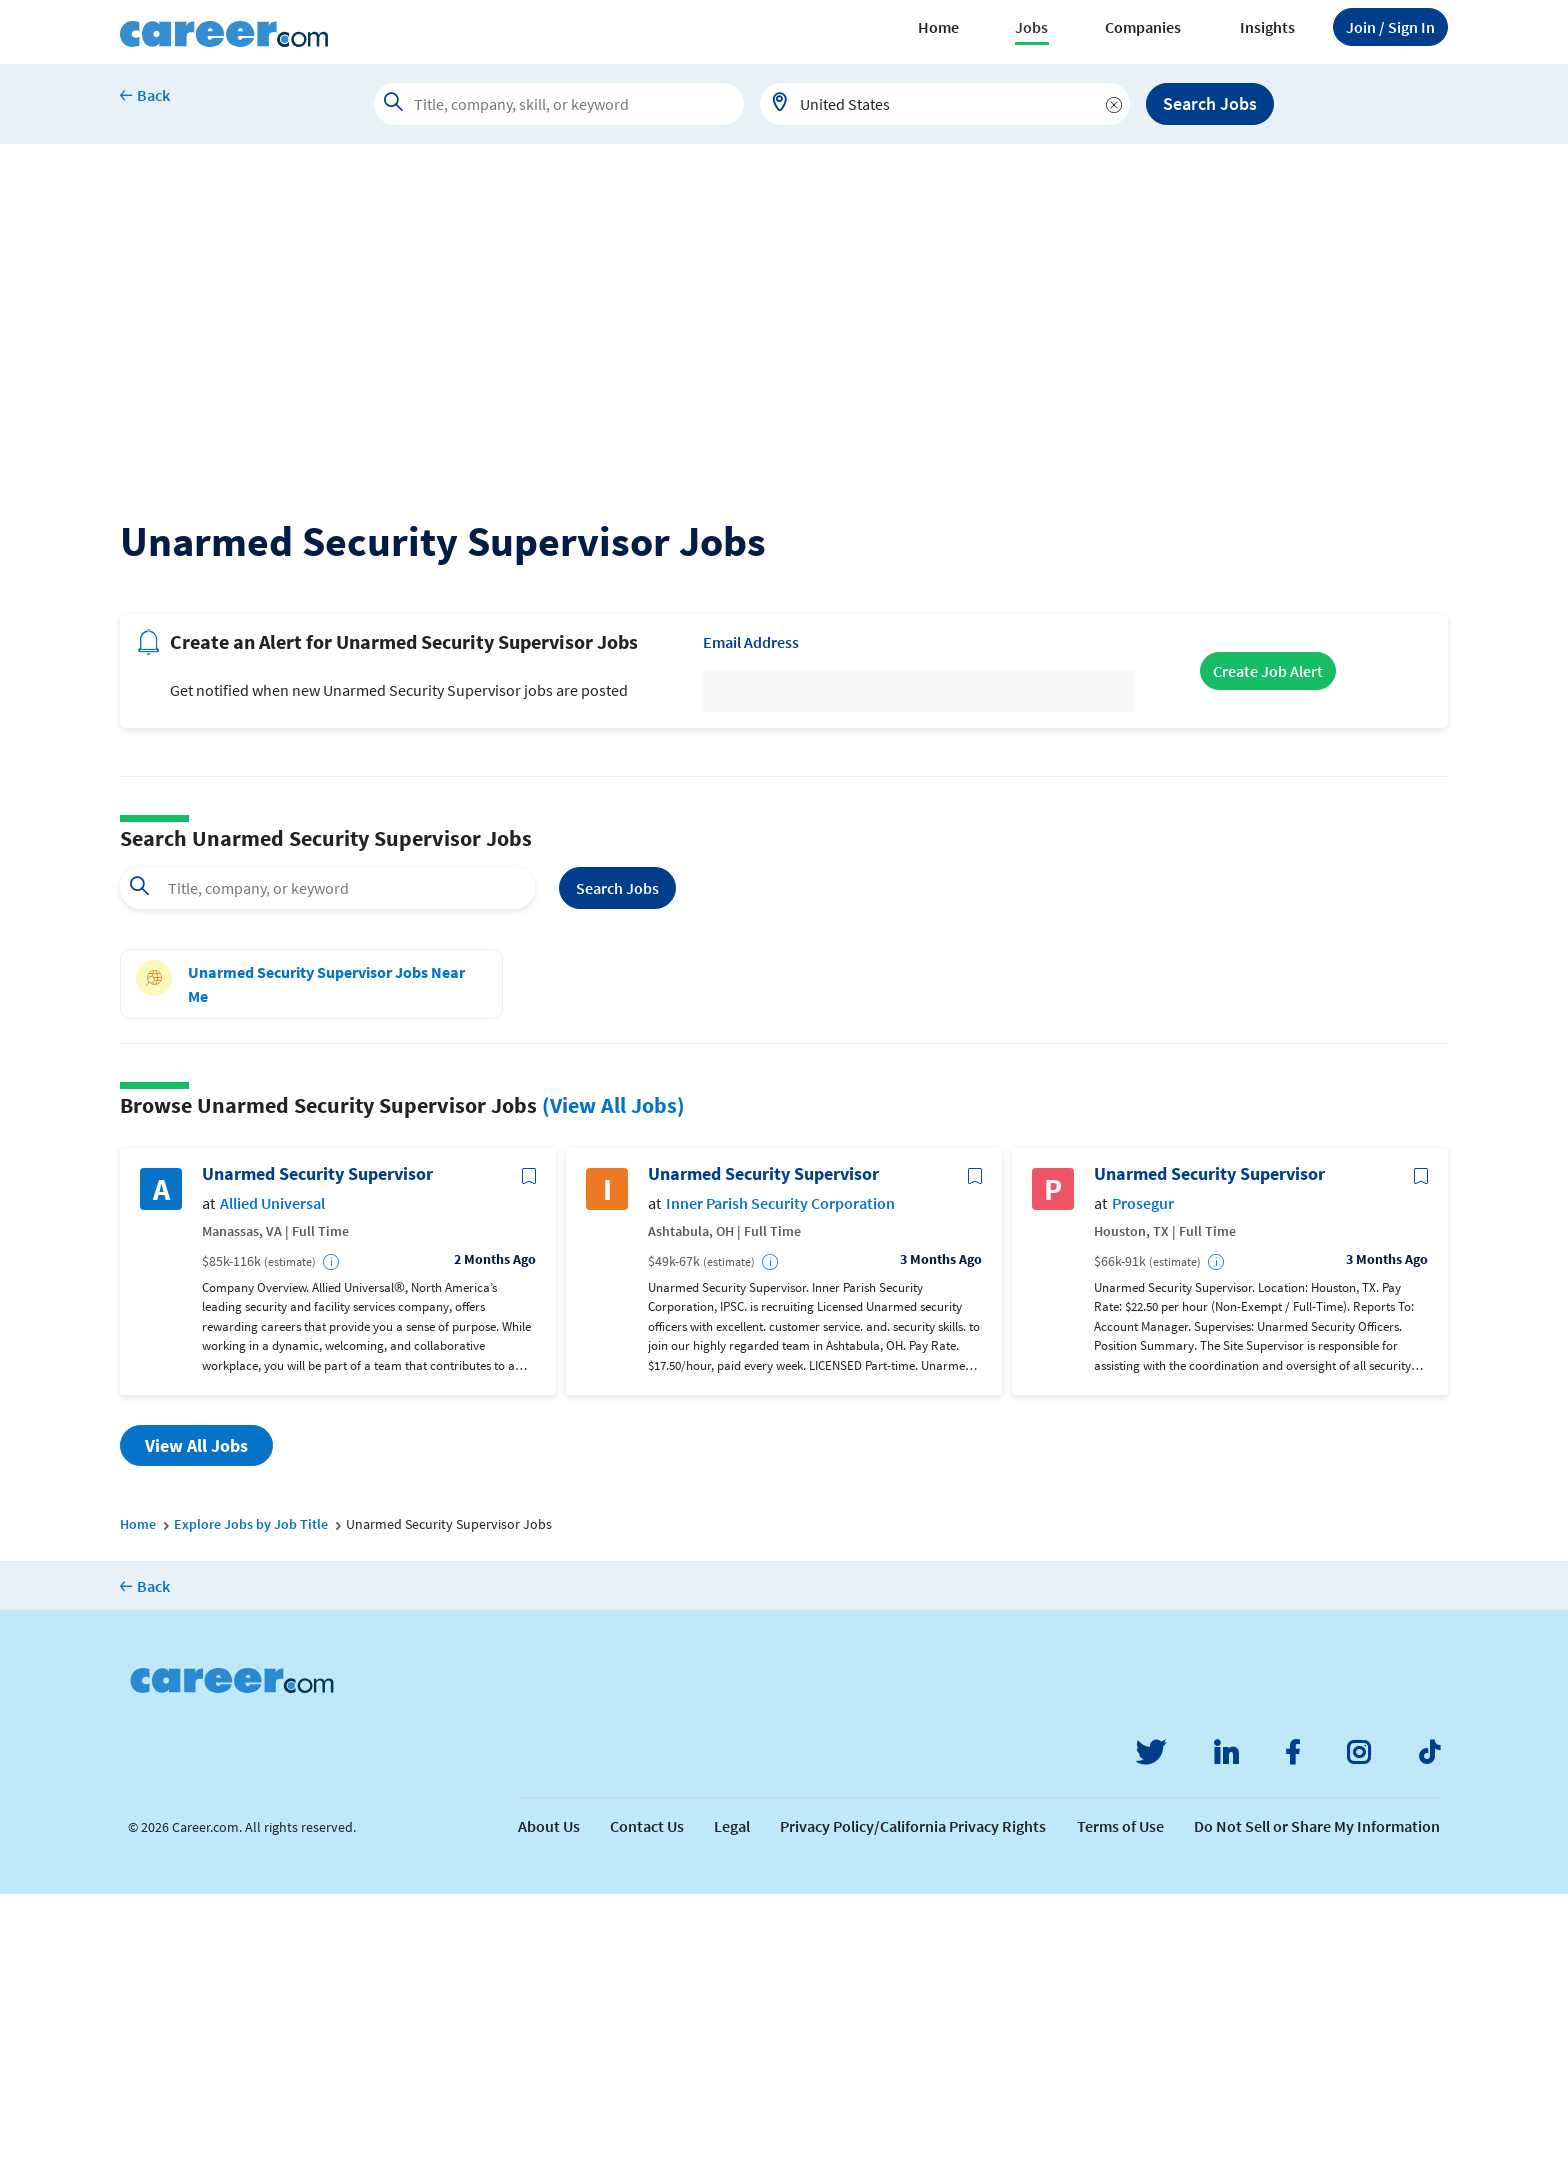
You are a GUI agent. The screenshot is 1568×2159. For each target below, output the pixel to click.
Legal (732, 2091)
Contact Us (647, 2091)
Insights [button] (1267, 27)
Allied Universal (272, 1468)
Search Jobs (1210, 103)
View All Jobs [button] (196, 1710)
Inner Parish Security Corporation (780, 1468)
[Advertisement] (784, 294)
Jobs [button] (1031, 27)
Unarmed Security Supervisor (317, 1439)
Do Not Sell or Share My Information (1317, 2091)
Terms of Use (1120, 2091)
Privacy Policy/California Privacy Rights (913, 2091)
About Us (549, 2091)
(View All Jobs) (613, 1370)
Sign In (1390, 27)
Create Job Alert (1268, 936)
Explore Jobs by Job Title (251, 1789)
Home (938, 27)
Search (617, 1153)
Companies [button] (1143, 27)
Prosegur (1143, 1468)
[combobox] (945, 104)
